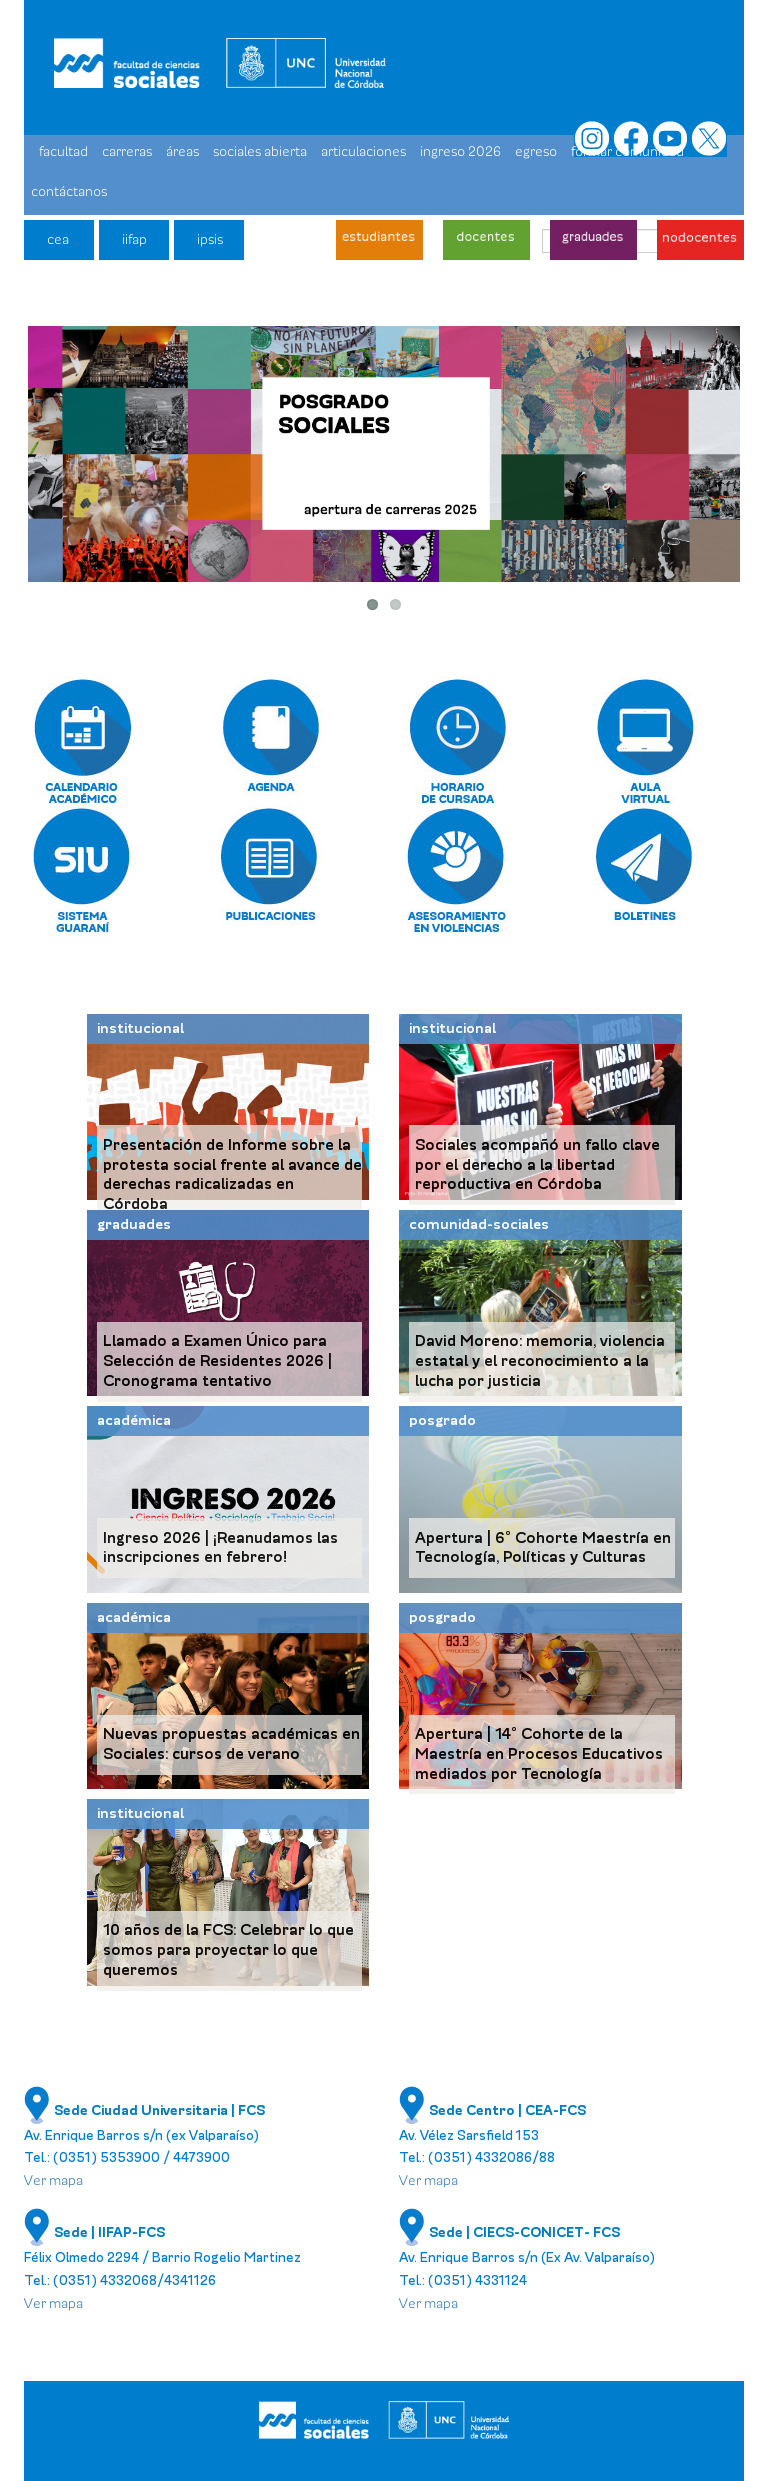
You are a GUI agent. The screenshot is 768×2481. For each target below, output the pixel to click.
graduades (593, 240)
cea (58, 239)
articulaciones (363, 151)
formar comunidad (627, 151)
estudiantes (379, 240)
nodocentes (700, 240)
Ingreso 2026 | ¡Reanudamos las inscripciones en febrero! (220, 1548)
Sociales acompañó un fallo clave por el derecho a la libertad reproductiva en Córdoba (537, 1165)
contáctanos (69, 191)
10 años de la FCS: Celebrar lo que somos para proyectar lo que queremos (228, 1950)
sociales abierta (260, 151)
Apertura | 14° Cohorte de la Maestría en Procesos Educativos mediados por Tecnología (539, 1754)
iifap (134, 239)
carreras (127, 151)
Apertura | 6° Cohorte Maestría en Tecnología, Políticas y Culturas (543, 1548)
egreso (536, 151)
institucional (140, 1028)
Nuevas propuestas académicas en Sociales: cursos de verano (231, 1744)
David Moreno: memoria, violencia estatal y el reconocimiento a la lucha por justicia (540, 1361)
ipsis (210, 239)
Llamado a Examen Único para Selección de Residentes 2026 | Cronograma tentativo (217, 1361)
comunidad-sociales (479, 1224)
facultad (63, 151)
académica (134, 1420)
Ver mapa (53, 2180)
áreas (182, 151)
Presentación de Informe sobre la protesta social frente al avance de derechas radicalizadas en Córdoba (232, 1174)
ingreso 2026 (460, 151)
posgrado (442, 1420)
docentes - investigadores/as (486, 240)
